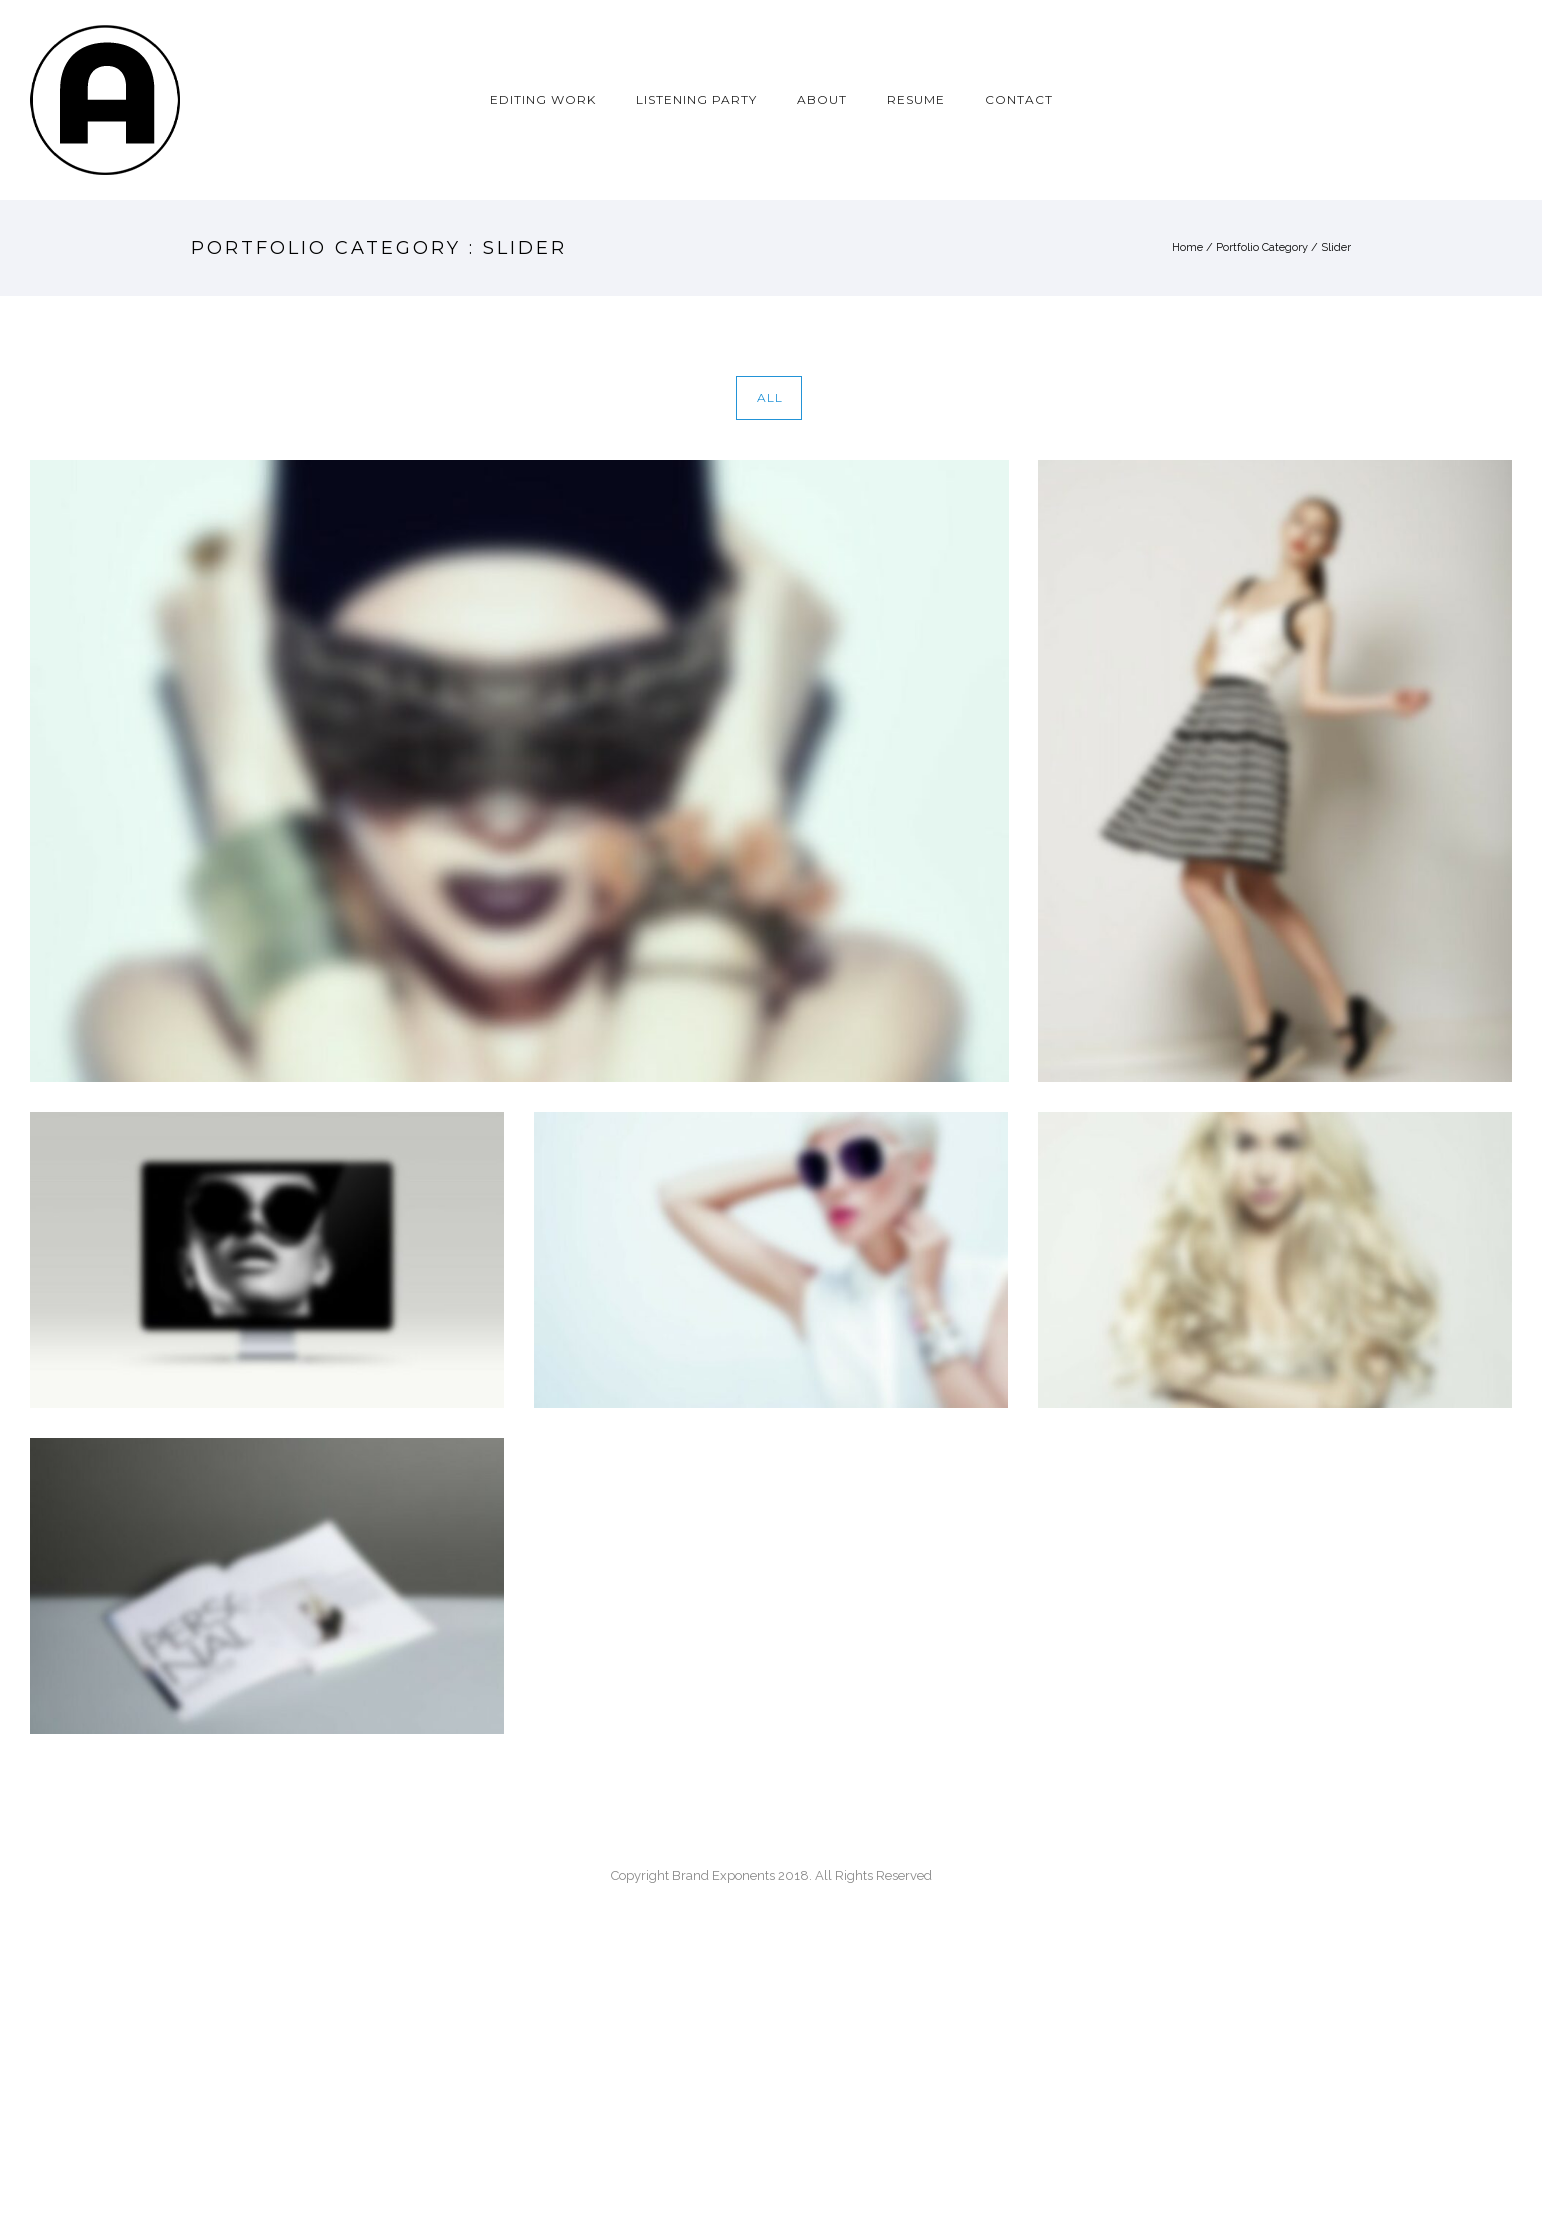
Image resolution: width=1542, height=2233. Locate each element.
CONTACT (1019, 99)
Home (1187, 247)
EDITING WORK (543, 99)
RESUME (916, 99)
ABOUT (822, 99)
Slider (1336, 247)
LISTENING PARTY (696, 99)
